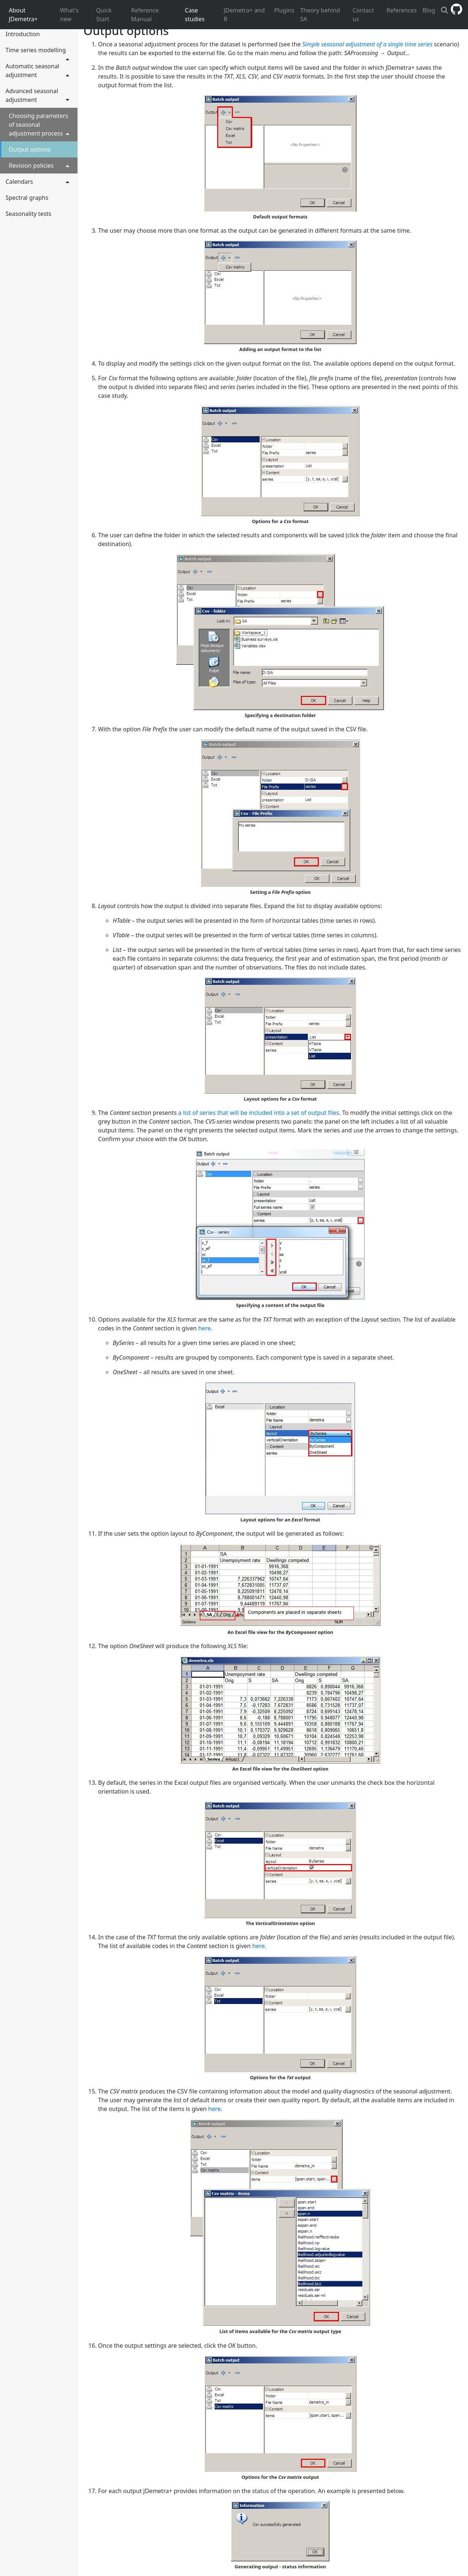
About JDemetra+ (23, 14)
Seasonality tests (28, 214)
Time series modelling (37, 52)
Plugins (284, 10)
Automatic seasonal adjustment (37, 70)
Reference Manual (145, 14)
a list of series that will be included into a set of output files (258, 1113)
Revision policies (39, 165)
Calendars (37, 181)
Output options (29, 149)
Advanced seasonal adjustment (37, 95)
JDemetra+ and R (244, 14)
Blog (429, 10)
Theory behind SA (320, 14)
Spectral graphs (26, 198)
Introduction (22, 34)
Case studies (195, 14)
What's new (69, 14)
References (401, 10)
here (204, 1328)
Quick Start (104, 14)
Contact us (363, 14)
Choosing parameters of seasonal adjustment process (39, 124)
